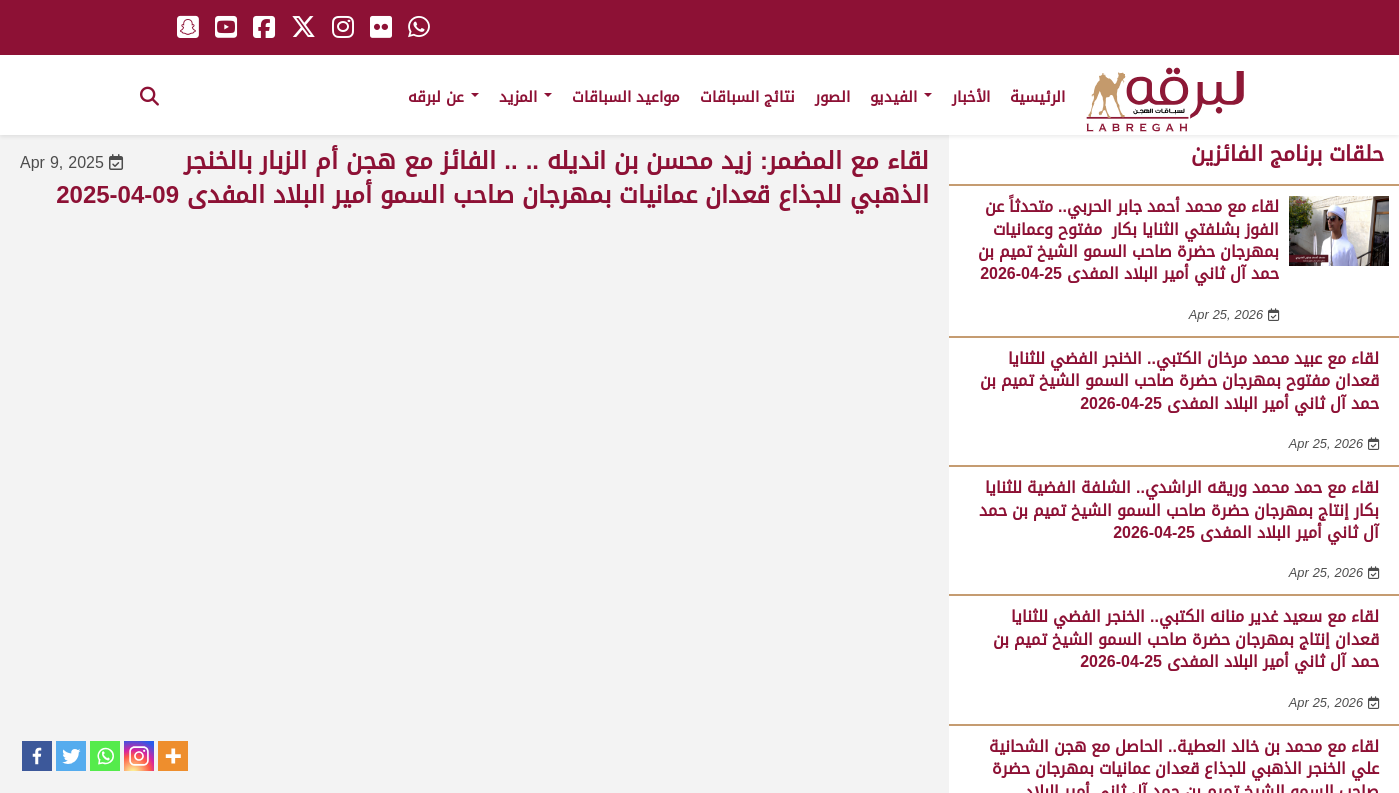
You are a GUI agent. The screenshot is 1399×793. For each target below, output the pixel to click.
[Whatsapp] (105, 756)
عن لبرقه (443, 97)
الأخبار (971, 97)
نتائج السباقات (747, 97)
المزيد (525, 97)
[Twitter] (71, 756)
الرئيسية (1037, 97)
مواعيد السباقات (626, 97)
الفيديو (901, 97)
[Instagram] (139, 756)
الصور (832, 97)
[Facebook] (37, 756)
